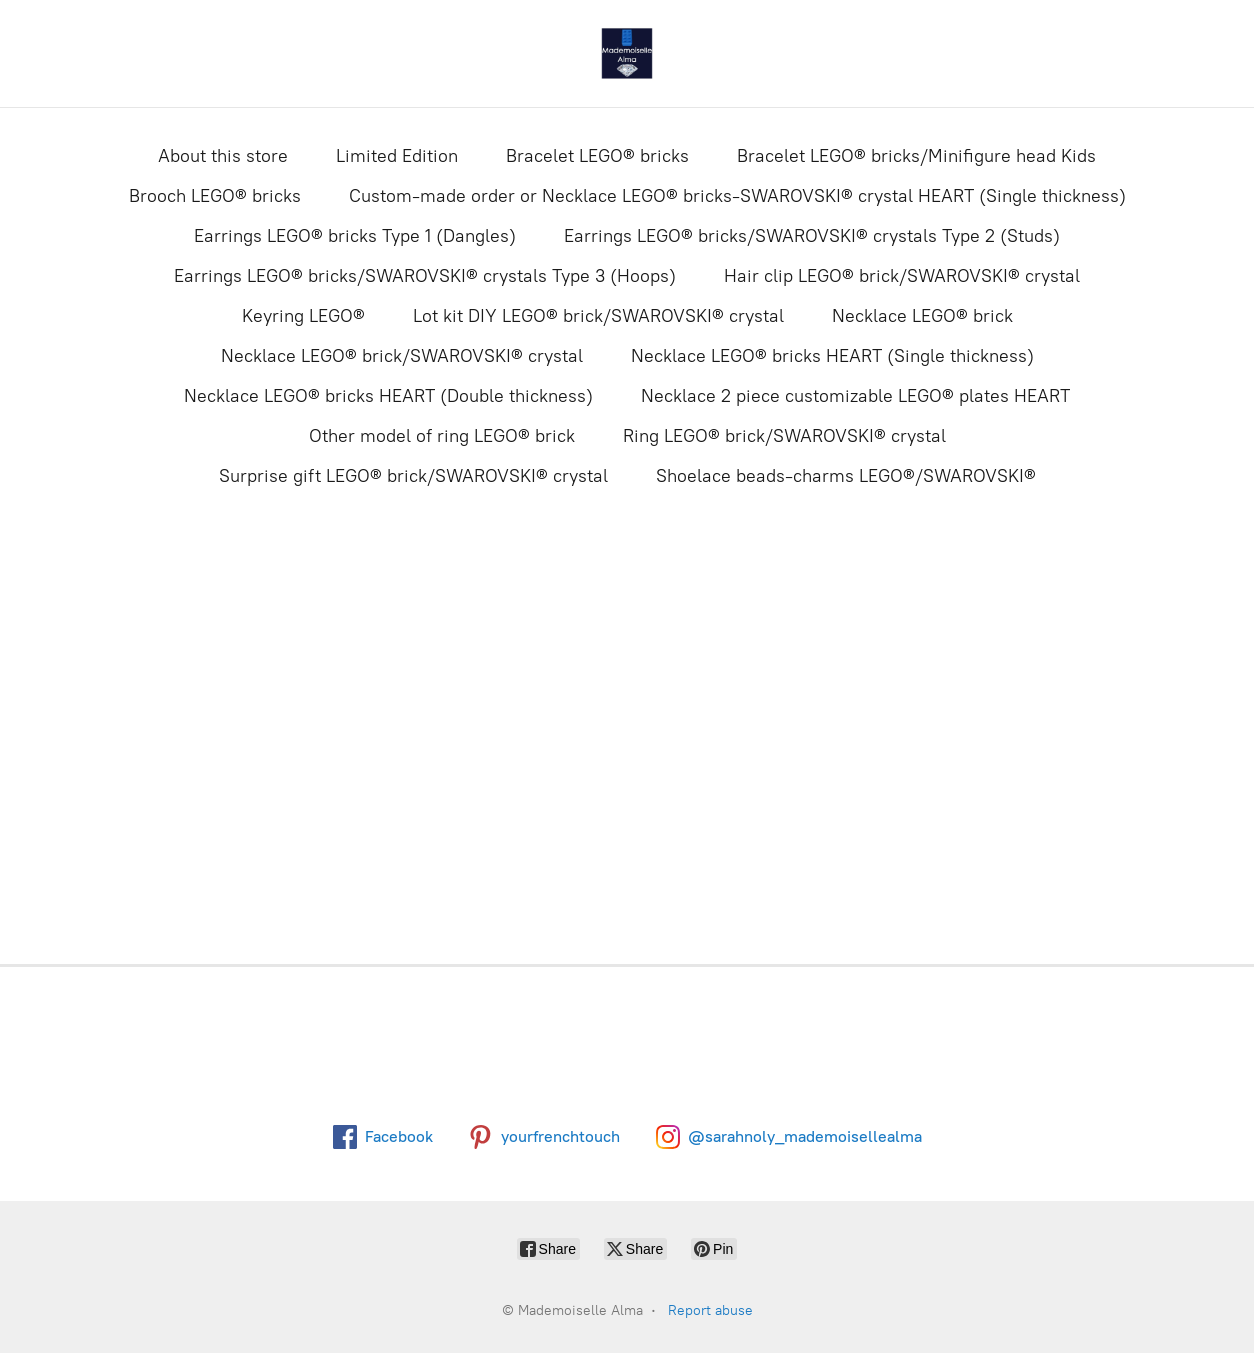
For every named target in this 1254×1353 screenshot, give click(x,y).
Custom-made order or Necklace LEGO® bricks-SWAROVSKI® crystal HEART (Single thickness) (737, 196)
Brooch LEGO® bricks (215, 196)
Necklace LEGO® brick (922, 316)
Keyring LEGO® (303, 316)
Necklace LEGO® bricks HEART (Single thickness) (832, 356)
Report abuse (710, 1310)
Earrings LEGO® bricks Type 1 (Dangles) (355, 236)
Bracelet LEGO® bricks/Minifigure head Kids (916, 156)
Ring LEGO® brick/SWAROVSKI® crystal (784, 436)
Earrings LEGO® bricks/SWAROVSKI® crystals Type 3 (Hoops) (425, 276)
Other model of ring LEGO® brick (442, 436)
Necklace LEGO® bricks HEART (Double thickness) (388, 396)
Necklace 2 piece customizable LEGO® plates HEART (855, 396)
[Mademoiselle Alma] (627, 53)
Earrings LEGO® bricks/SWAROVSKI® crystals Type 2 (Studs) (812, 236)
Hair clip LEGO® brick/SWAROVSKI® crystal (902, 276)
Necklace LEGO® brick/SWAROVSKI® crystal (402, 356)
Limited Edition (397, 156)
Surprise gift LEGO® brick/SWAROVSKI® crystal (413, 476)
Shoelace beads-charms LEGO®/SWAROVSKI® (846, 476)
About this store (223, 156)
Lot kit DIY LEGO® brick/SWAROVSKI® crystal (598, 316)
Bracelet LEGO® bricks (597, 156)
